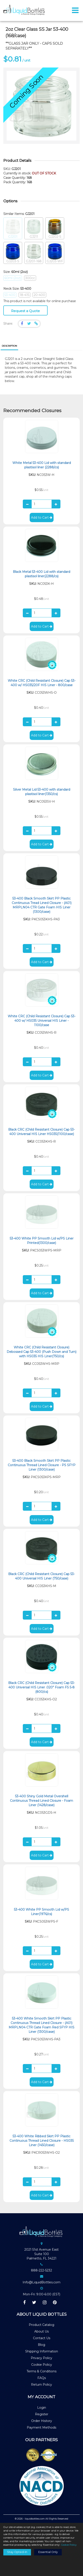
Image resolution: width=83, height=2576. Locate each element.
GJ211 (33, 228)
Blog (41, 2345)
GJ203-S (12, 253)
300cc (30, 278)
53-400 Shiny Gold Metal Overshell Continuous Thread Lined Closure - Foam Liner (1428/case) (41, 1800)
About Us (41, 2331)
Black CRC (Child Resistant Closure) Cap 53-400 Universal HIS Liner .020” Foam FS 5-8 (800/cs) (41, 1687)
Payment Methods (41, 2427)
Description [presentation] (9, 345)
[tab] (9, 346)
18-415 (24, 295)
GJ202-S (54, 228)
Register (41, 2414)
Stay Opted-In (17, 2552)
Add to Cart (41, 517)
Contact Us (41, 2338)
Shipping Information (41, 2351)
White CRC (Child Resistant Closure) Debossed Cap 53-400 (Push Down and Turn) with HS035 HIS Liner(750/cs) (41, 1351)
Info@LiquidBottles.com (41, 2282)
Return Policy (41, 2385)
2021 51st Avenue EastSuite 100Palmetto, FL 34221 (41, 2254)
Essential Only (48, 2552)
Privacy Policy (41, 2358)
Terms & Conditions (41, 2371)
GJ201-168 (33, 253)
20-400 (39, 295)
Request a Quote (25, 311)
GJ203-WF (54, 253)
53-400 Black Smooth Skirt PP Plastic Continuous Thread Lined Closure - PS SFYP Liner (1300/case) (41, 1465)
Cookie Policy (41, 2365)
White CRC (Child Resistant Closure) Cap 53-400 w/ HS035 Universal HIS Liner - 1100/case (41, 1020)
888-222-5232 (41, 2270)
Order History (41, 2421)
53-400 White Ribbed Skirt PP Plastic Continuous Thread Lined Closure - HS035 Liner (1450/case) (42, 2140)
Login (41, 2408)
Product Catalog (41, 2325)
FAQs (41, 2378)
